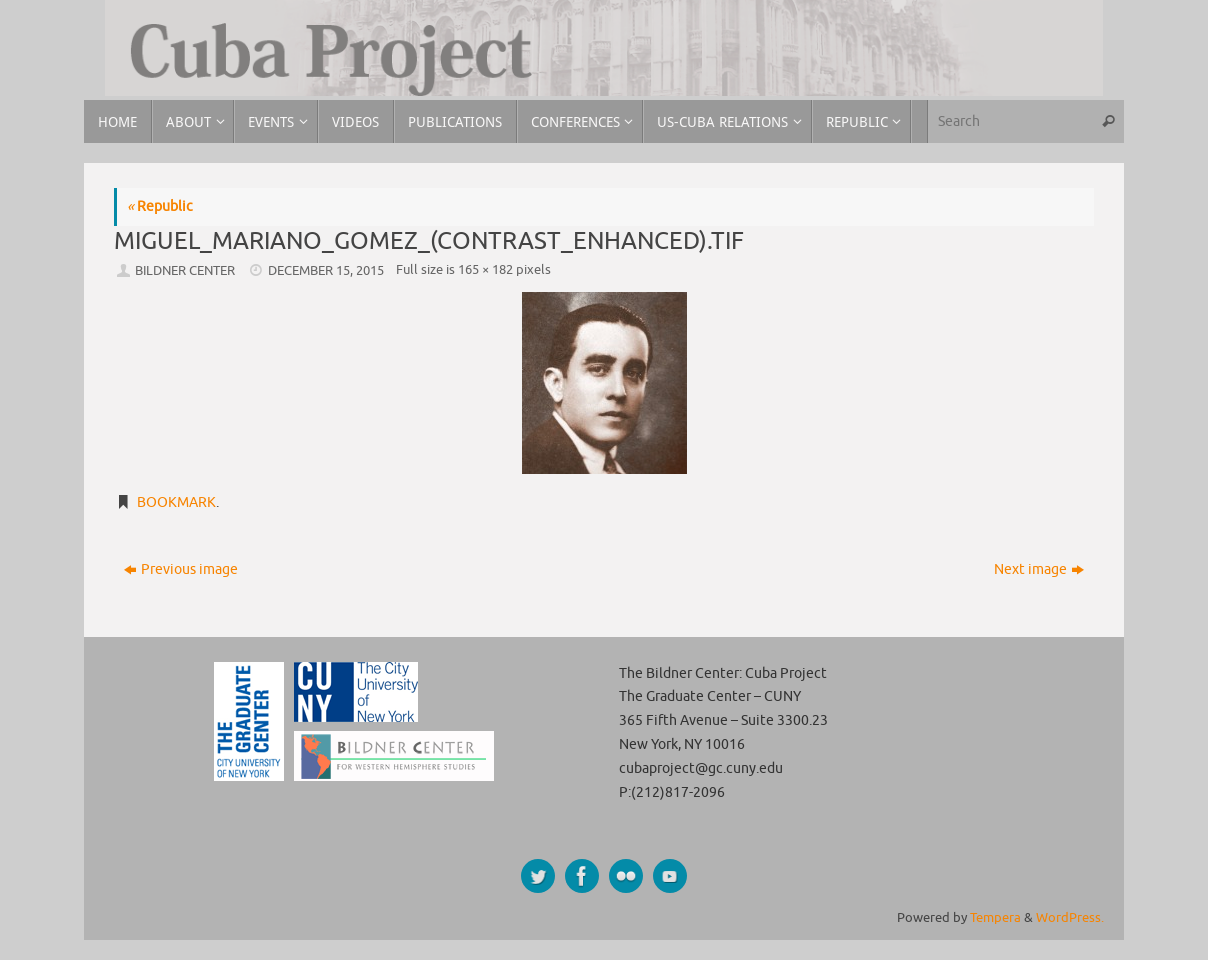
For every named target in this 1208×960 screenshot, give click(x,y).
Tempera (995, 918)
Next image (1039, 569)
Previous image (181, 569)
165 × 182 (485, 270)
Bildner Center (185, 271)
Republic (160, 206)
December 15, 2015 (326, 271)
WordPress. (1070, 918)
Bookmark (176, 502)
